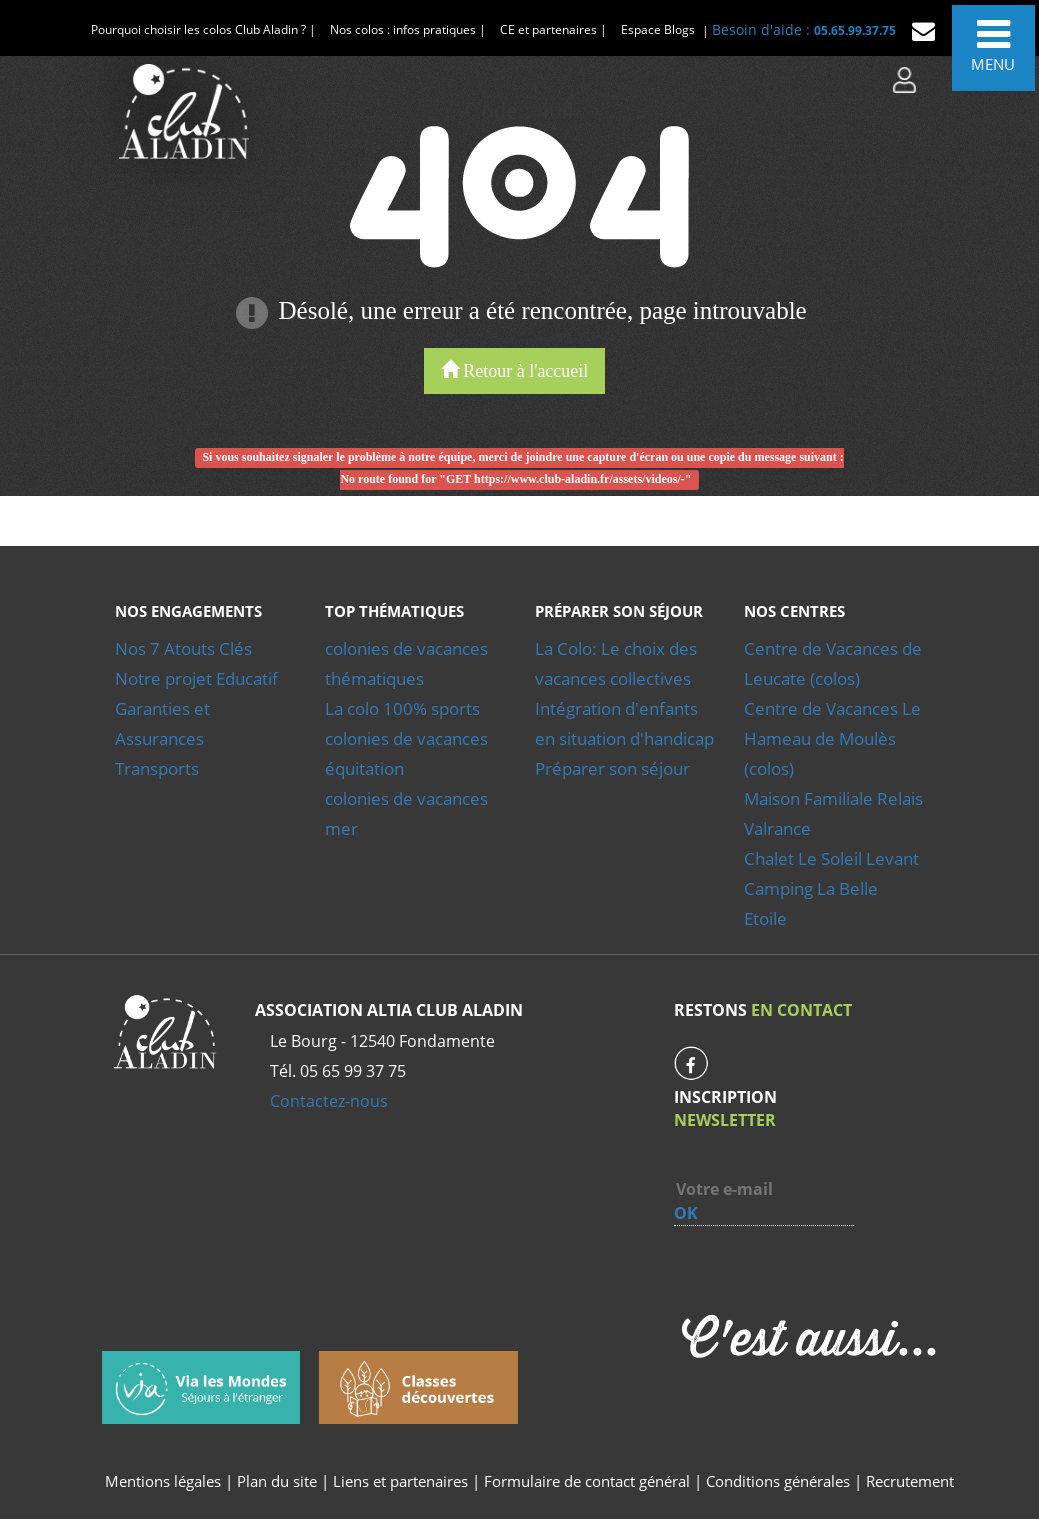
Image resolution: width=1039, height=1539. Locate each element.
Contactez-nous (329, 1101)
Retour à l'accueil (515, 370)
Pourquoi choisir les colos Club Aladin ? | (203, 29)
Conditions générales (778, 1481)
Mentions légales (163, 1481)
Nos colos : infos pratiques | (408, 29)
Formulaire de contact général (587, 1481)
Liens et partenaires (402, 1481)
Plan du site (277, 1481)
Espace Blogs (658, 29)
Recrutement (910, 1481)
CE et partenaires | (553, 29)
